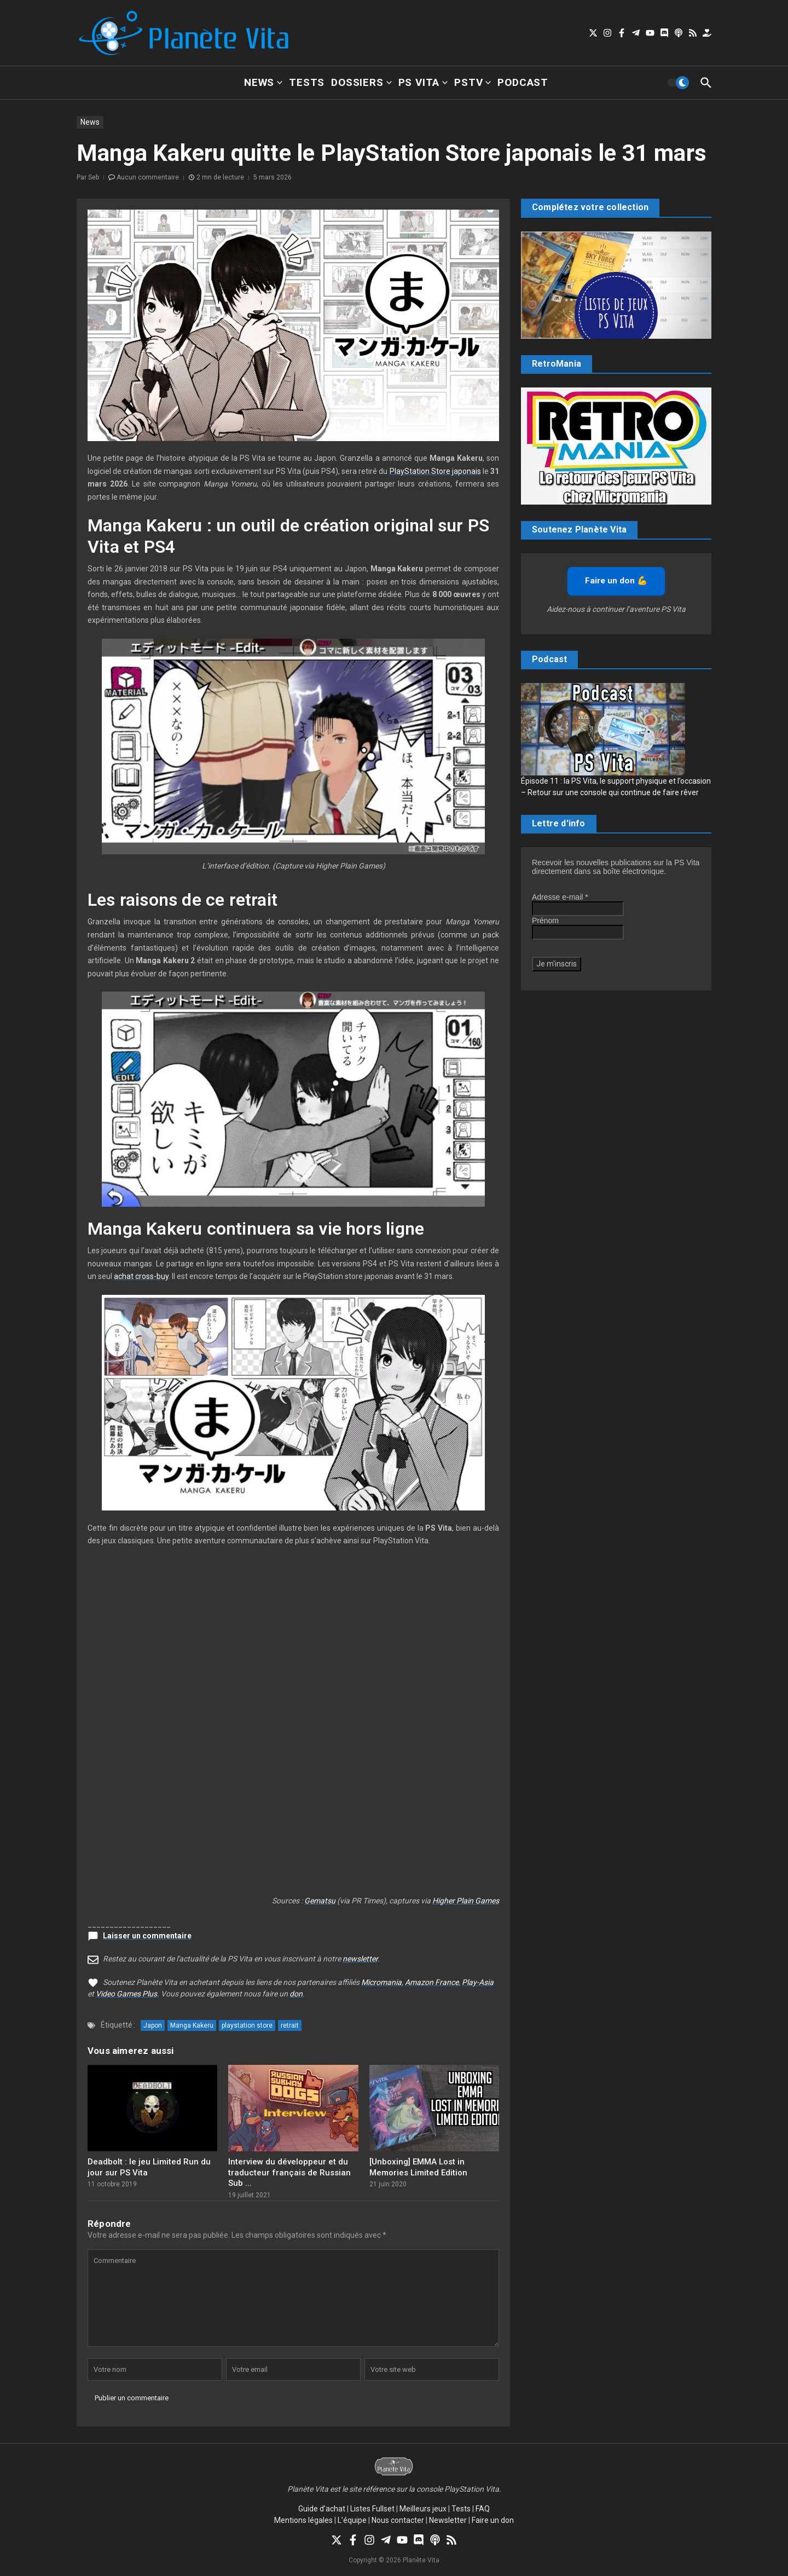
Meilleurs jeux (423, 2508)
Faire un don (493, 2520)
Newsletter (448, 2520)
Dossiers (361, 82)
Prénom (545, 920)
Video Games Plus (126, 1993)
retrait (290, 2025)
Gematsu (319, 1900)
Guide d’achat (321, 2508)
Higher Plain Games (465, 1900)
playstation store (247, 2025)
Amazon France (432, 1982)
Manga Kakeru (191, 2025)
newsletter (360, 1958)
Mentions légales (303, 2520)
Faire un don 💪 (616, 581)
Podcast (522, 82)
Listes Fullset (372, 2508)
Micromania (381, 1982)
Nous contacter (398, 2520)
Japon (152, 2025)
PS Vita (423, 82)
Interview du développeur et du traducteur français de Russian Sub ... (289, 2172)
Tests (307, 82)
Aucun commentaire (148, 177)
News (263, 82)
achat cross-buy (141, 1276)
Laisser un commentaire (147, 1935)
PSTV (472, 82)
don (296, 1993)
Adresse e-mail (560, 897)
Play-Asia (478, 1982)
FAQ (483, 2508)
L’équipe (352, 2520)
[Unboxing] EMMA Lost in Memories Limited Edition (418, 2167)
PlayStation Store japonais (435, 471)
